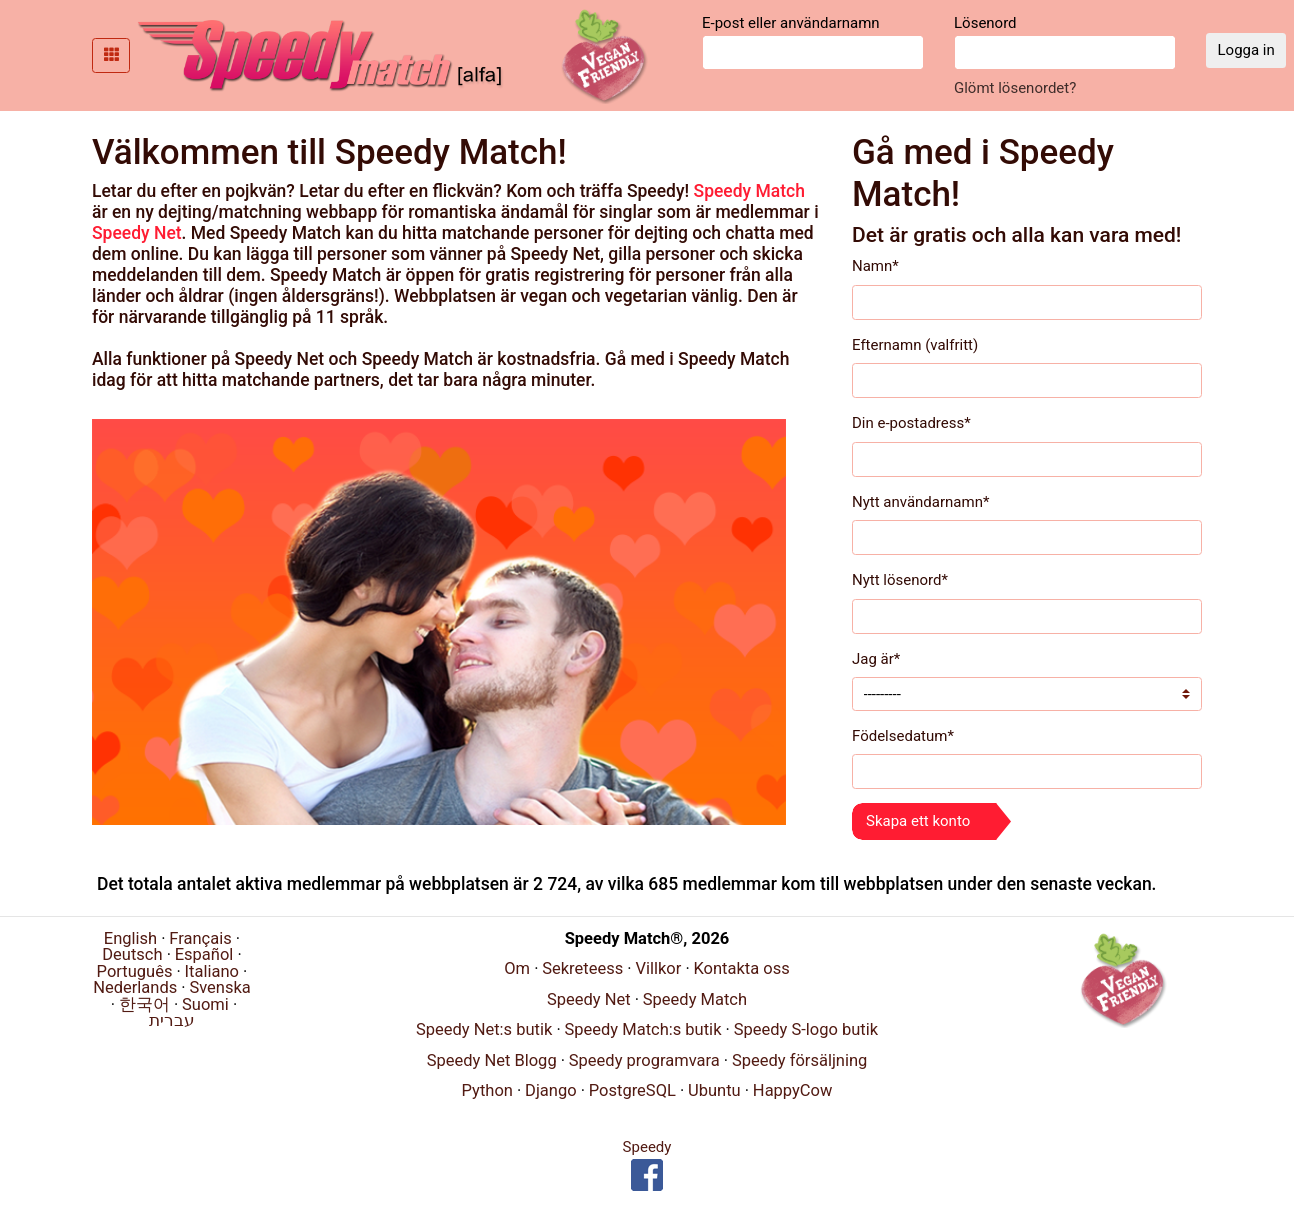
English (130, 938)
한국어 (144, 1004)
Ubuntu (714, 1090)
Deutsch (132, 954)
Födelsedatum (903, 736)
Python (487, 1090)
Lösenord (1065, 42)
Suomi (205, 1004)
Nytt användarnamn (920, 502)
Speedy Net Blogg (492, 1060)
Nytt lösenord (900, 580)
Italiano (212, 971)
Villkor (658, 968)
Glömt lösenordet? (1015, 88)
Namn (875, 266)
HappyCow (793, 1090)
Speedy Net (137, 233)
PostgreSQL (632, 1090)
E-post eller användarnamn (813, 42)
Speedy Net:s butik (484, 1029)
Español (204, 954)
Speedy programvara (644, 1060)
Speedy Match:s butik (642, 1029)
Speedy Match (749, 191)
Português (135, 971)
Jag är (876, 659)
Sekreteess (582, 968)
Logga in (1246, 50)
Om (517, 968)
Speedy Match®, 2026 (647, 938)
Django (551, 1090)
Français (200, 938)
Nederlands (135, 987)
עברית (172, 1020)
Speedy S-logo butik (806, 1029)
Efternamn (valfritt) (915, 345)
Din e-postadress (911, 423)
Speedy (647, 1147)
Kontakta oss (741, 968)
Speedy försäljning (799, 1060)
